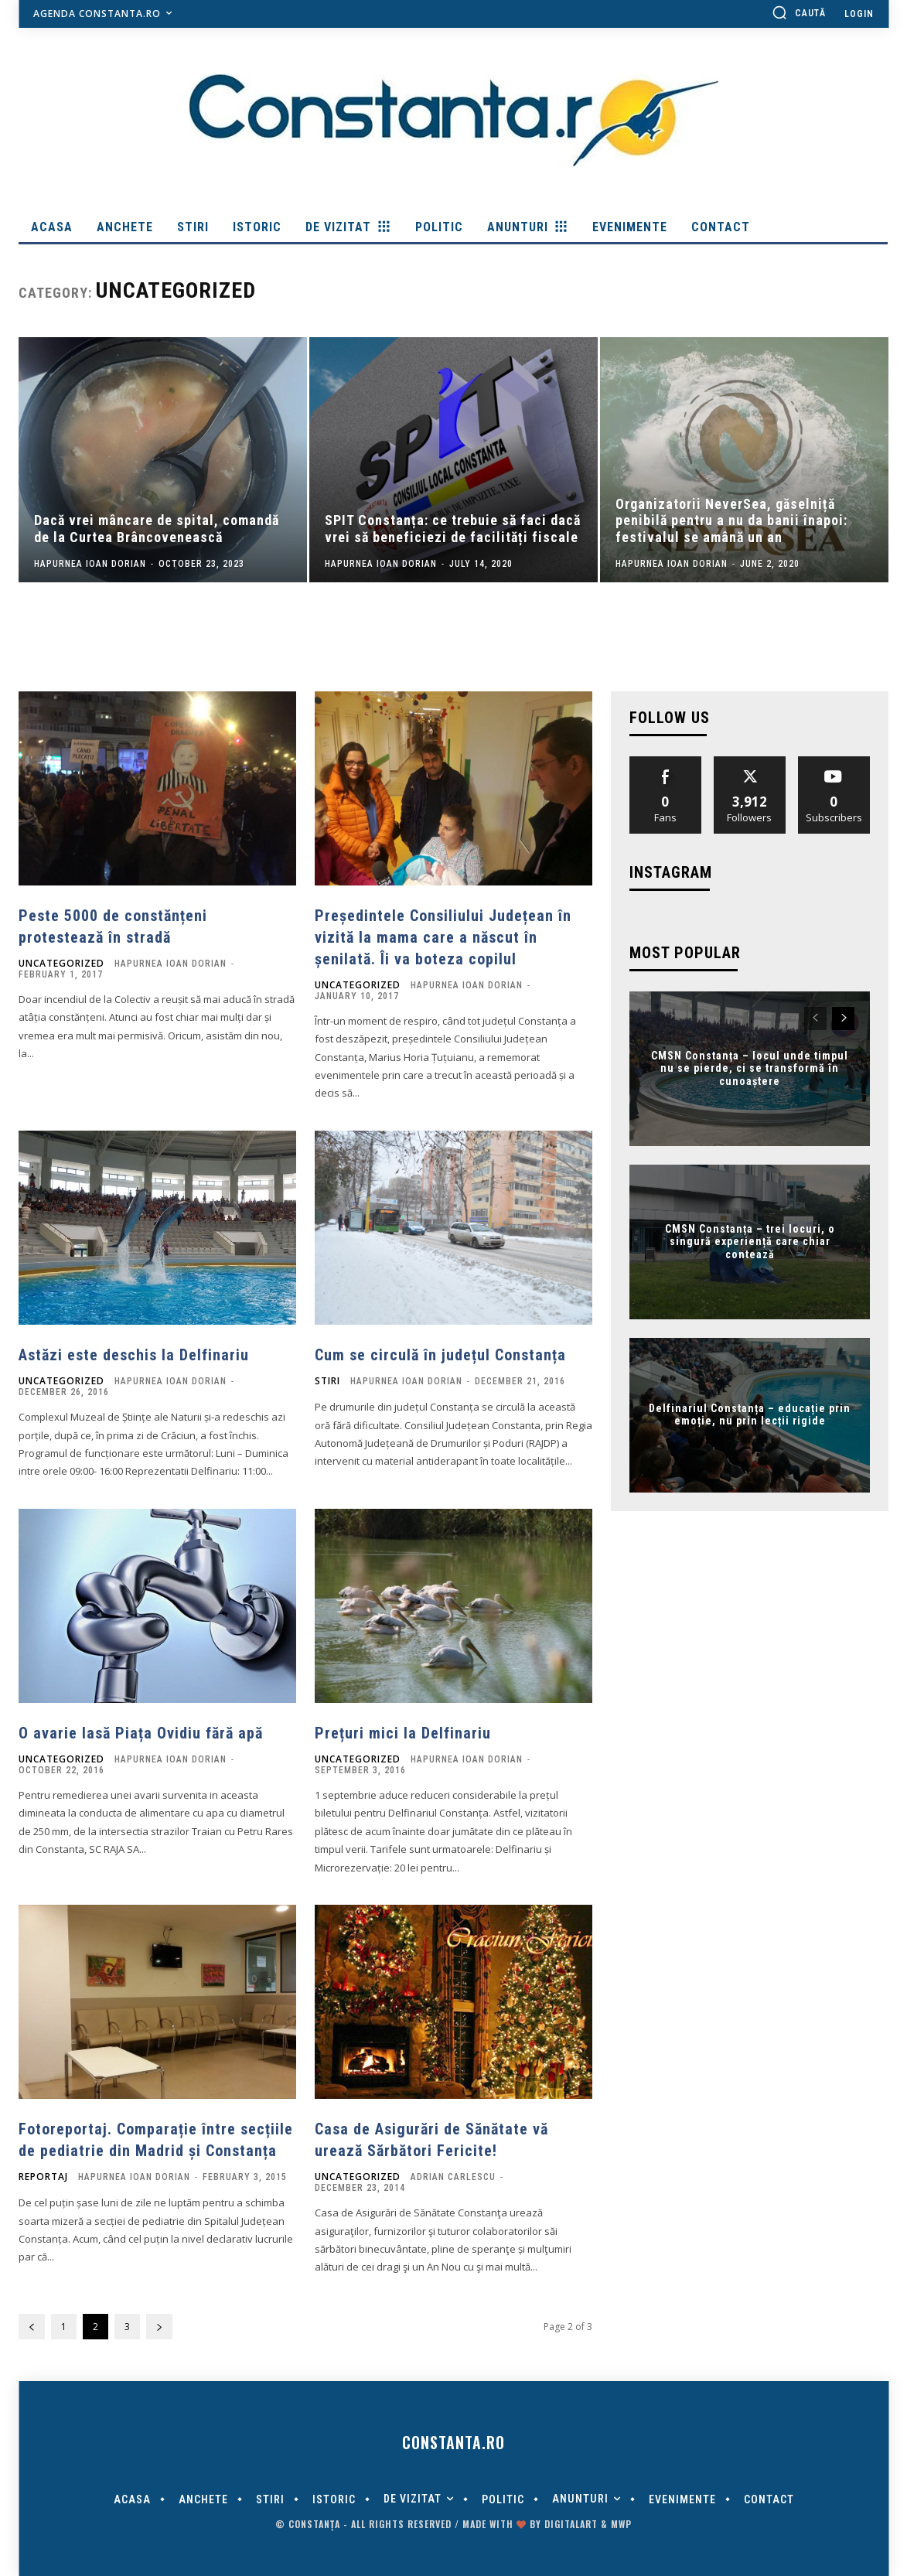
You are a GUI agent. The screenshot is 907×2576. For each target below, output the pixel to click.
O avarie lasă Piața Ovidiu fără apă (141, 1733)
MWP (621, 2523)
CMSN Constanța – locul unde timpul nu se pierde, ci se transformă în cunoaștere (749, 1068)
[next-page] (159, 2326)
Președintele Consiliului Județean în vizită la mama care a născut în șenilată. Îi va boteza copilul (443, 937)
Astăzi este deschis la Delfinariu (134, 1355)
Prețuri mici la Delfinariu (403, 1733)
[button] (799, 12)
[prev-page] (32, 2326)
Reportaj (43, 2177)
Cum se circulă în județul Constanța (440, 1355)
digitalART (571, 2523)
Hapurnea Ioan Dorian (170, 963)
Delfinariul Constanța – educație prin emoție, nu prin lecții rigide (750, 1415)
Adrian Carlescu (453, 2177)
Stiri (327, 1381)
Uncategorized (61, 963)
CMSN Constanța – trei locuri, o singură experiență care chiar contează (750, 1241)
